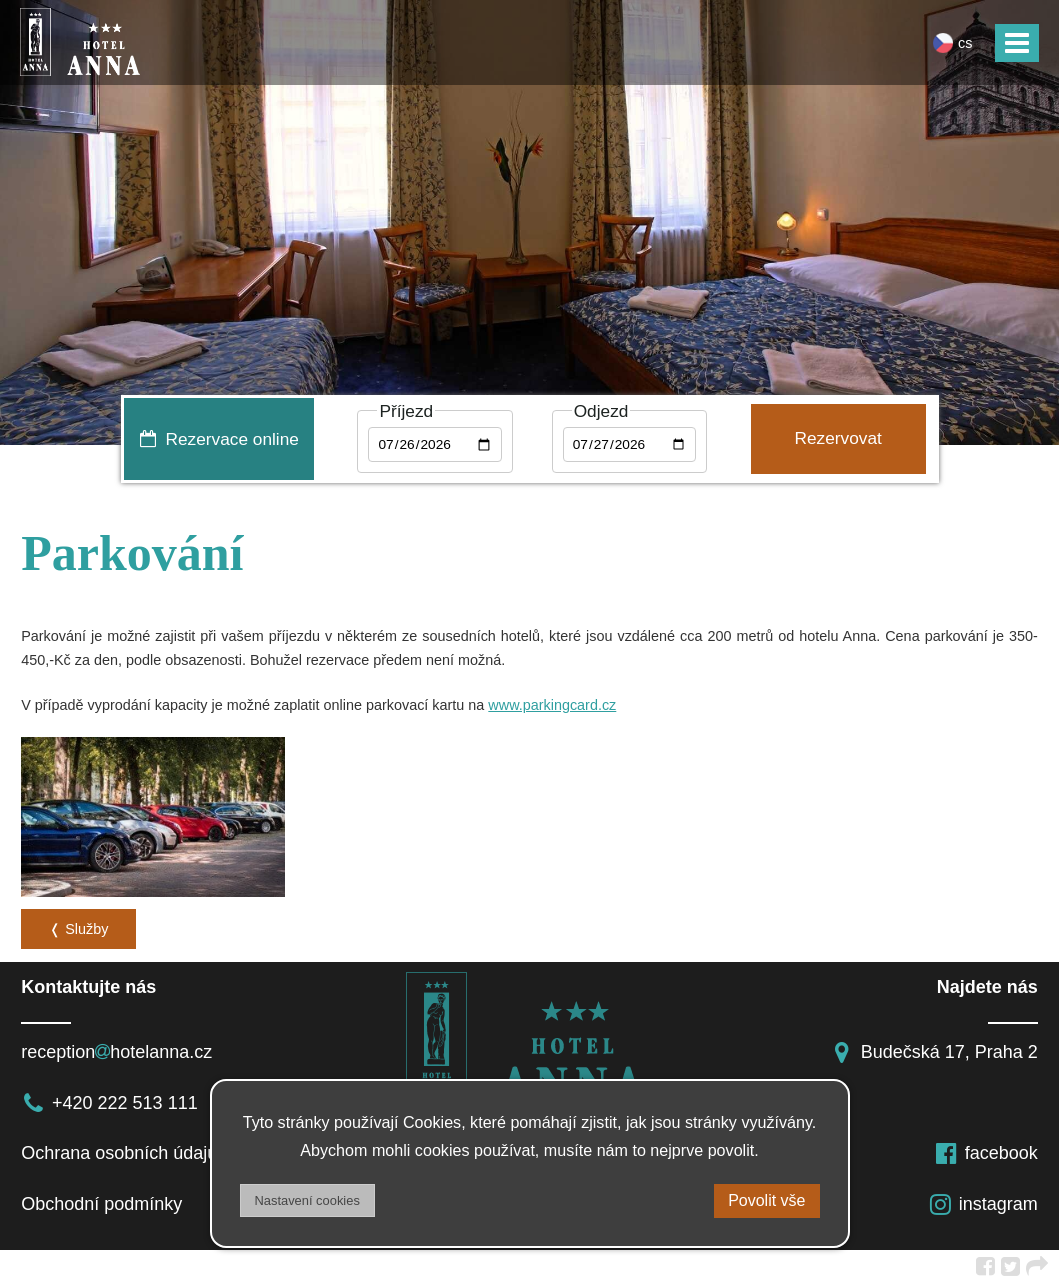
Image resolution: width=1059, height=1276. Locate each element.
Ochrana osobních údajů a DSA (147, 1148)
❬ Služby (78, 923)
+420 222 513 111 (109, 1097)
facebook (986, 1148)
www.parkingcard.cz (552, 705)
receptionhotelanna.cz (116, 1046)
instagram (983, 1198)
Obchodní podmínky (101, 1198)
